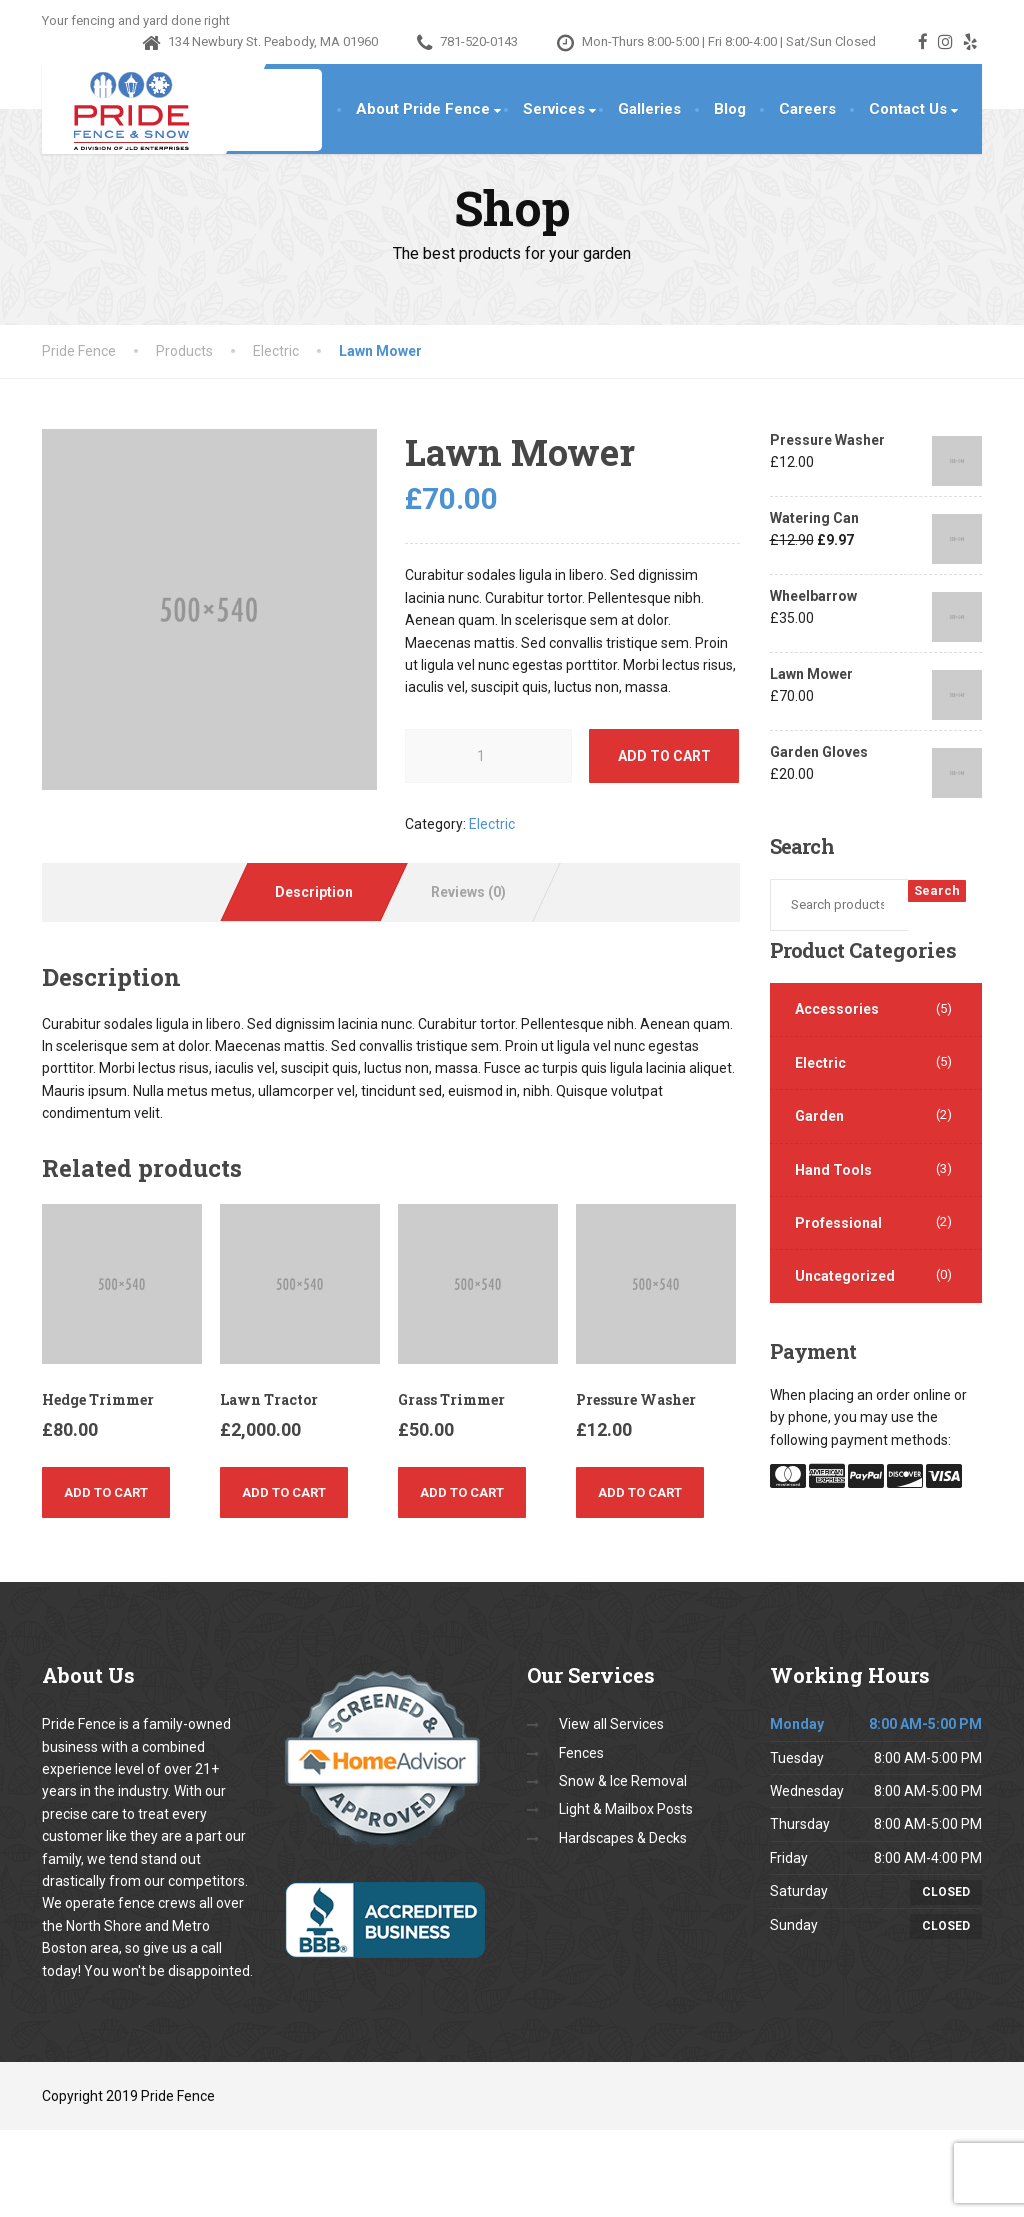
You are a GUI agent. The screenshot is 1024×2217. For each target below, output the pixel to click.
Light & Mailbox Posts (626, 1809)
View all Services (611, 1724)
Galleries (649, 109)
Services (554, 109)
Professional (838, 1223)
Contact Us (908, 109)
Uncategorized (845, 1276)
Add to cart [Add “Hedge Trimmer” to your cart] (106, 1492)
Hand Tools (833, 1170)
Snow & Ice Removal (623, 1781)
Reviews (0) (468, 892)
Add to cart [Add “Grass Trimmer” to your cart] (462, 1492)
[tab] (314, 892)
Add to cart (664, 756)
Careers (807, 109)
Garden (819, 1116)
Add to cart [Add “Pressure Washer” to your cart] (640, 1492)
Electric (492, 824)
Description (314, 892)
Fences (581, 1753)
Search (937, 890)
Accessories (837, 1009)
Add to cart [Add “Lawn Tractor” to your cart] (284, 1492)
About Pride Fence (423, 109)
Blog (730, 109)
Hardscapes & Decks (623, 1838)
